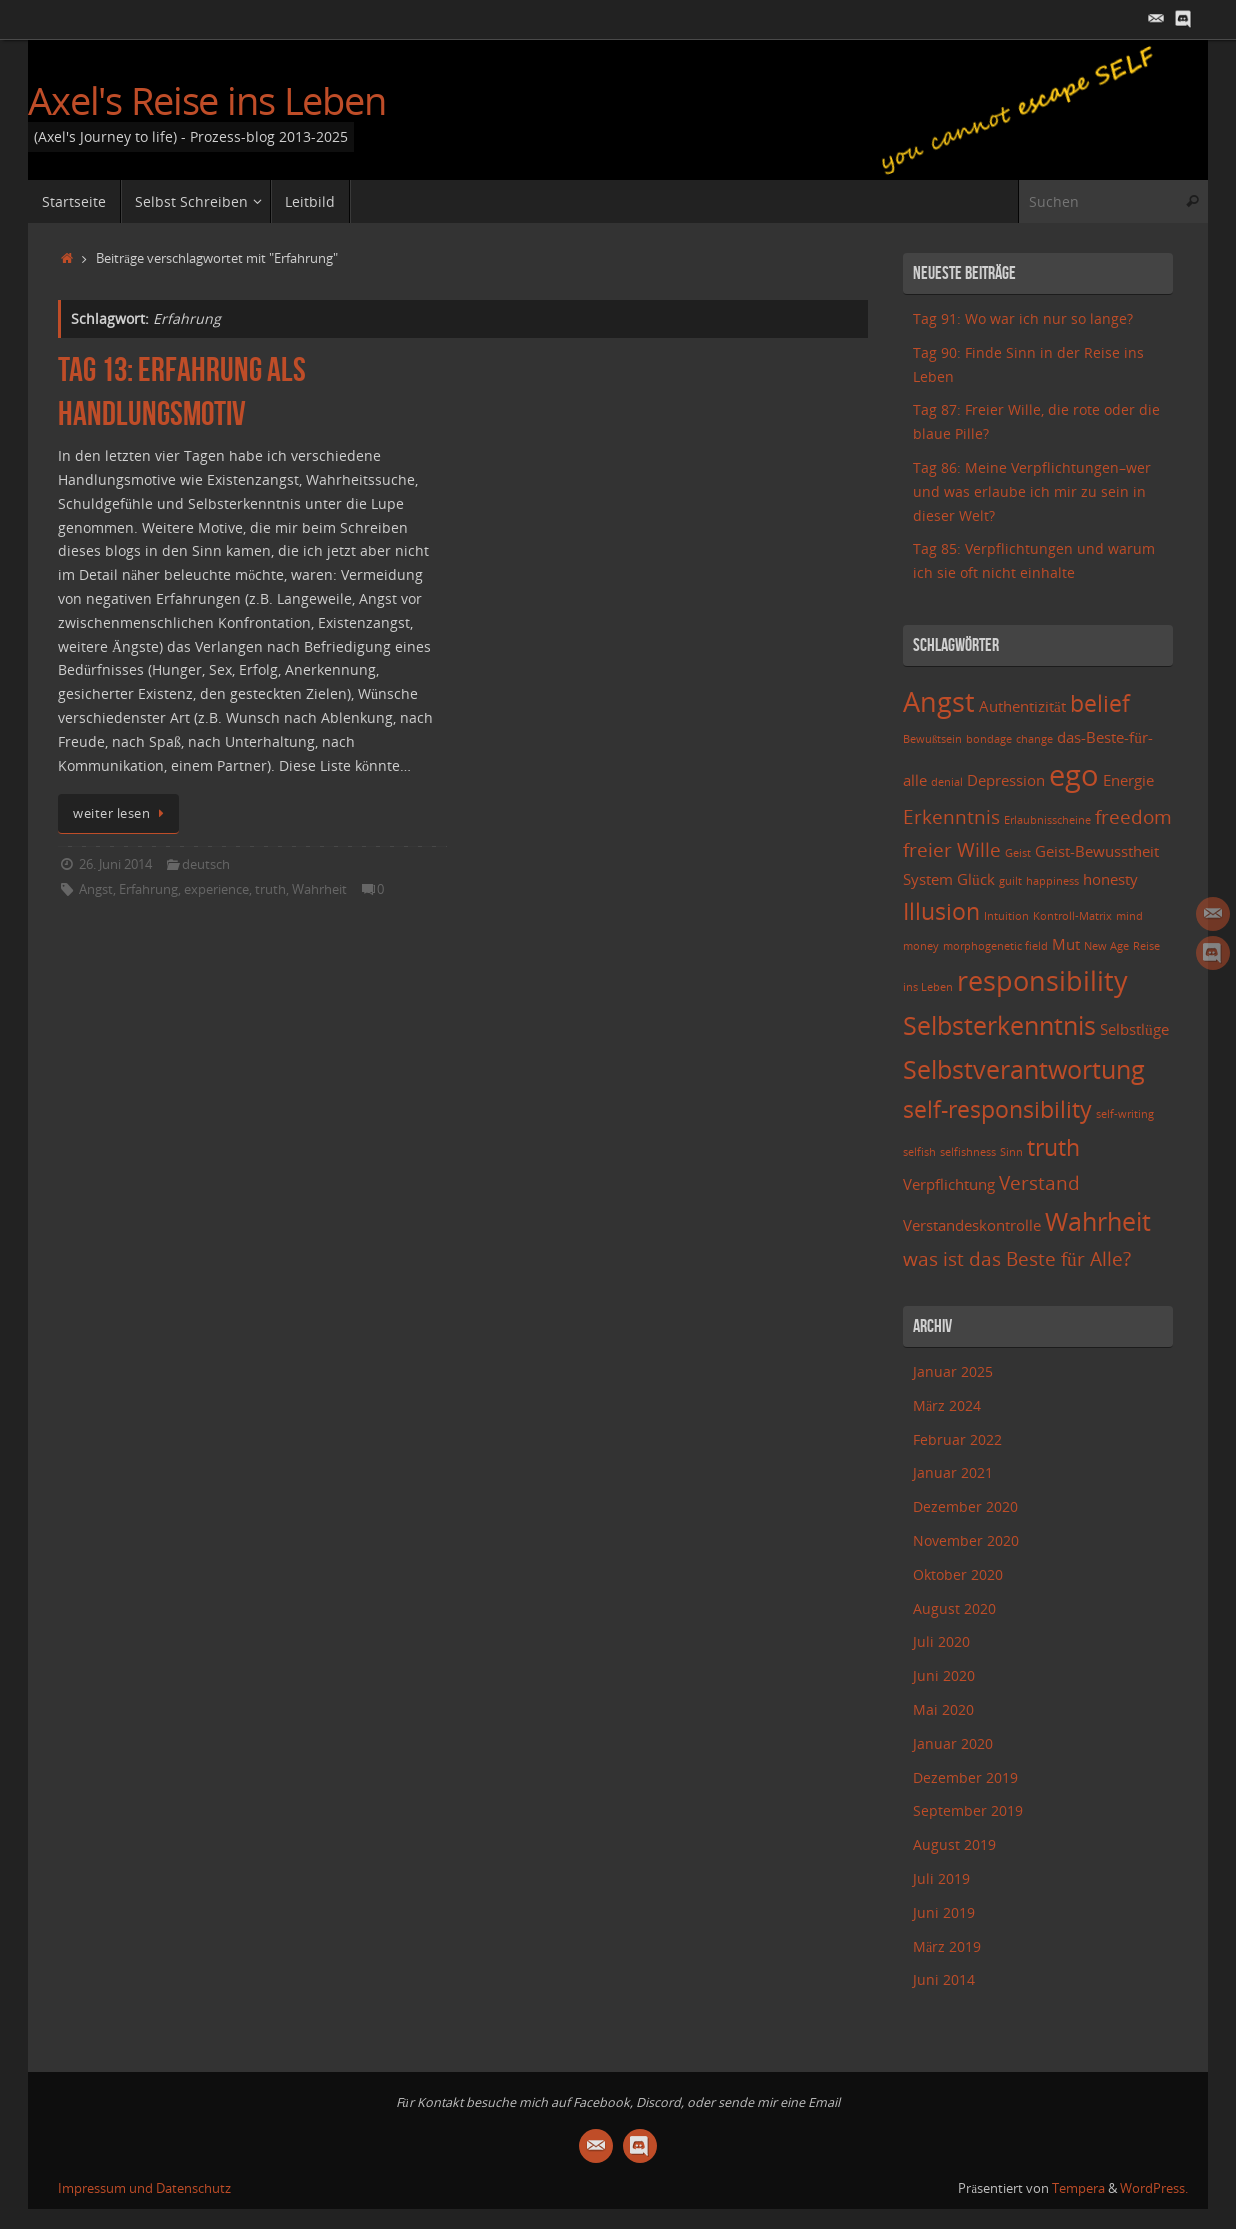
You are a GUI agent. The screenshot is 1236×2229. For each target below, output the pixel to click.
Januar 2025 (953, 1371)
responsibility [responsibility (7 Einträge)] (1042, 980)
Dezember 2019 (965, 1777)
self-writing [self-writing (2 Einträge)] (1125, 1114)
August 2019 (954, 1844)
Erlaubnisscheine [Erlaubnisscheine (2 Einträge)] (1047, 820)
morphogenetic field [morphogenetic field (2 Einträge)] (995, 946)
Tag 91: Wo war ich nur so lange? (1023, 318)
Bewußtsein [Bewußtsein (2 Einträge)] (932, 739)
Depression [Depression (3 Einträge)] (1006, 780)
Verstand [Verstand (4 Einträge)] (1039, 1182)
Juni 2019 (944, 1912)
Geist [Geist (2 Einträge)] (1018, 853)
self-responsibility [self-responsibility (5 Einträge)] (997, 1109)
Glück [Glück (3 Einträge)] (976, 879)
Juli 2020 (941, 1641)
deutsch (206, 864)
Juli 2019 (941, 1878)
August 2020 (954, 1608)
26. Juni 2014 (115, 864)
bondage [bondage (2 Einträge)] (989, 739)
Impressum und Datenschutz (144, 2188)
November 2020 (966, 1540)
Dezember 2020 (965, 1506)
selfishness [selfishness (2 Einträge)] (968, 1152)
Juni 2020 (944, 1675)
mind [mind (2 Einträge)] (1129, 916)
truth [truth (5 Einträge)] (1053, 1147)
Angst (96, 889)
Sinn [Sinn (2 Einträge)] (1011, 1152)
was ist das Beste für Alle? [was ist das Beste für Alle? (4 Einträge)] (1017, 1258)
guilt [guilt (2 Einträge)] (1010, 881)
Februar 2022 (957, 1439)
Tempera (1078, 2188)
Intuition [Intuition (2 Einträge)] (1006, 916)
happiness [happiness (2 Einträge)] (1052, 881)
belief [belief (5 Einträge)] (1100, 703)
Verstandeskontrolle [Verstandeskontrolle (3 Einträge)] (972, 1225)
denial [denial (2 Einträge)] (947, 782)
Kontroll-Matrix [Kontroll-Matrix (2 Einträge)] (1072, 916)
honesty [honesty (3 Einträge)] (1110, 879)
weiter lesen (122, 813)
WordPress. (1154, 2188)
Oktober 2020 (958, 1574)
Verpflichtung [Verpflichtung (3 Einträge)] (949, 1184)
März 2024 (947, 1405)
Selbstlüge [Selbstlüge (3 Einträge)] (1134, 1029)
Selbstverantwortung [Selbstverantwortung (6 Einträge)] (1024, 1069)
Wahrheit (319, 889)
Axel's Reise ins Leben (207, 101)
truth (270, 889)
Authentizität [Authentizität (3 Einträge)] (1022, 706)
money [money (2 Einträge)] (921, 946)
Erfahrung (148, 889)
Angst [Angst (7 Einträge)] (939, 701)
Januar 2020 (953, 1743)
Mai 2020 (943, 1709)
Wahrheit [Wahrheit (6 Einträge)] (1098, 1221)
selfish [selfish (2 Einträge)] (919, 1152)
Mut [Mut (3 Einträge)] (1066, 944)
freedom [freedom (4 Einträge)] (1133, 816)
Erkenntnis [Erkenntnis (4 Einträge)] (951, 816)
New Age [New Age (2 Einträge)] (1106, 946)
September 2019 (968, 1810)
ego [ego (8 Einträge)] (1074, 775)
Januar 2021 (953, 1472)
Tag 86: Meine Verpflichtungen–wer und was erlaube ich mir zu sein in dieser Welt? (1032, 491)
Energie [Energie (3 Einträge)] (1128, 780)
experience (216, 889)
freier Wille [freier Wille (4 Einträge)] (952, 849)
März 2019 (947, 1946)
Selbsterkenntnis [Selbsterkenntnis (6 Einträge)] (999, 1025)
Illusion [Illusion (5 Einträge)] (941, 911)
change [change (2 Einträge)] (1034, 739)
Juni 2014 (944, 1979)
